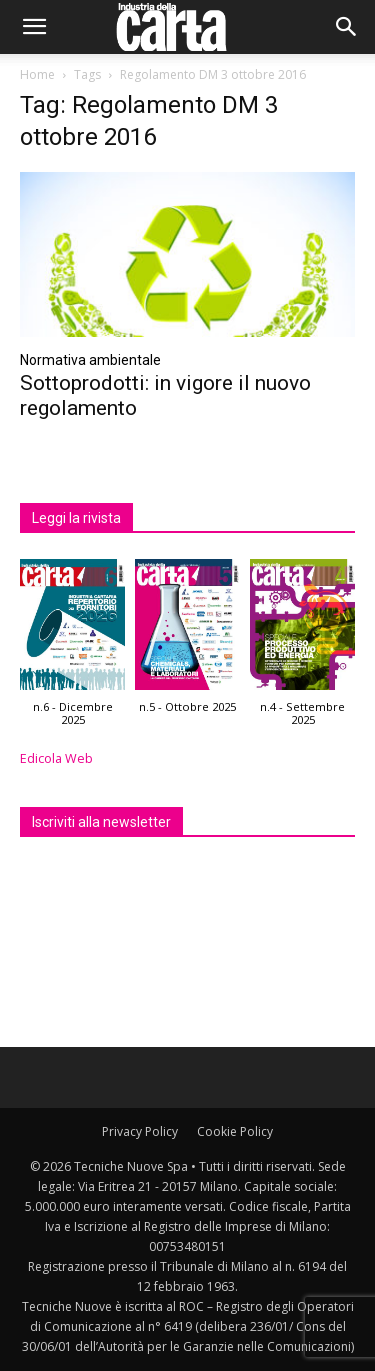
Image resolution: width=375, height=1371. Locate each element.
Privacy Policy (140, 1131)
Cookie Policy (235, 1131)
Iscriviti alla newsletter (101, 822)
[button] (34, 27)
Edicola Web (56, 758)
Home (37, 74)
